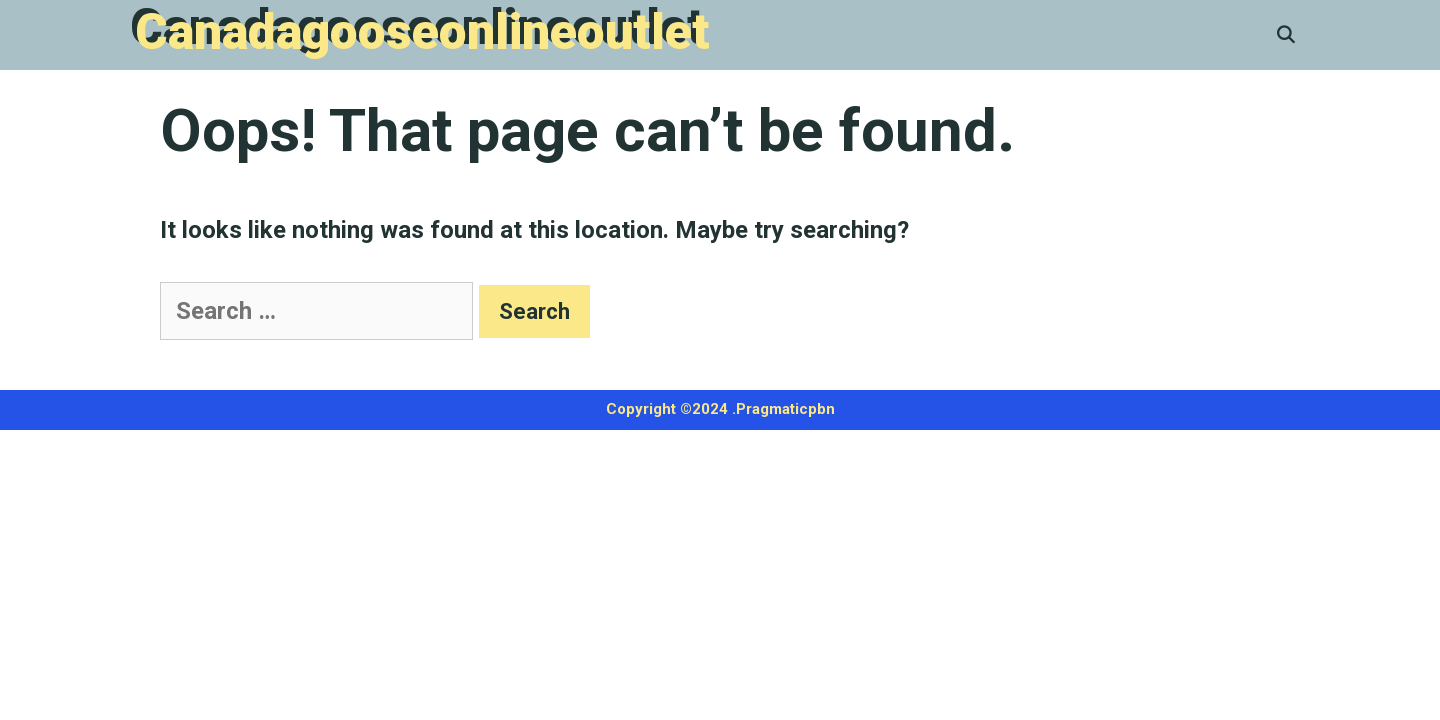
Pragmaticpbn (785, 409)
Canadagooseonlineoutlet (422, 32)
